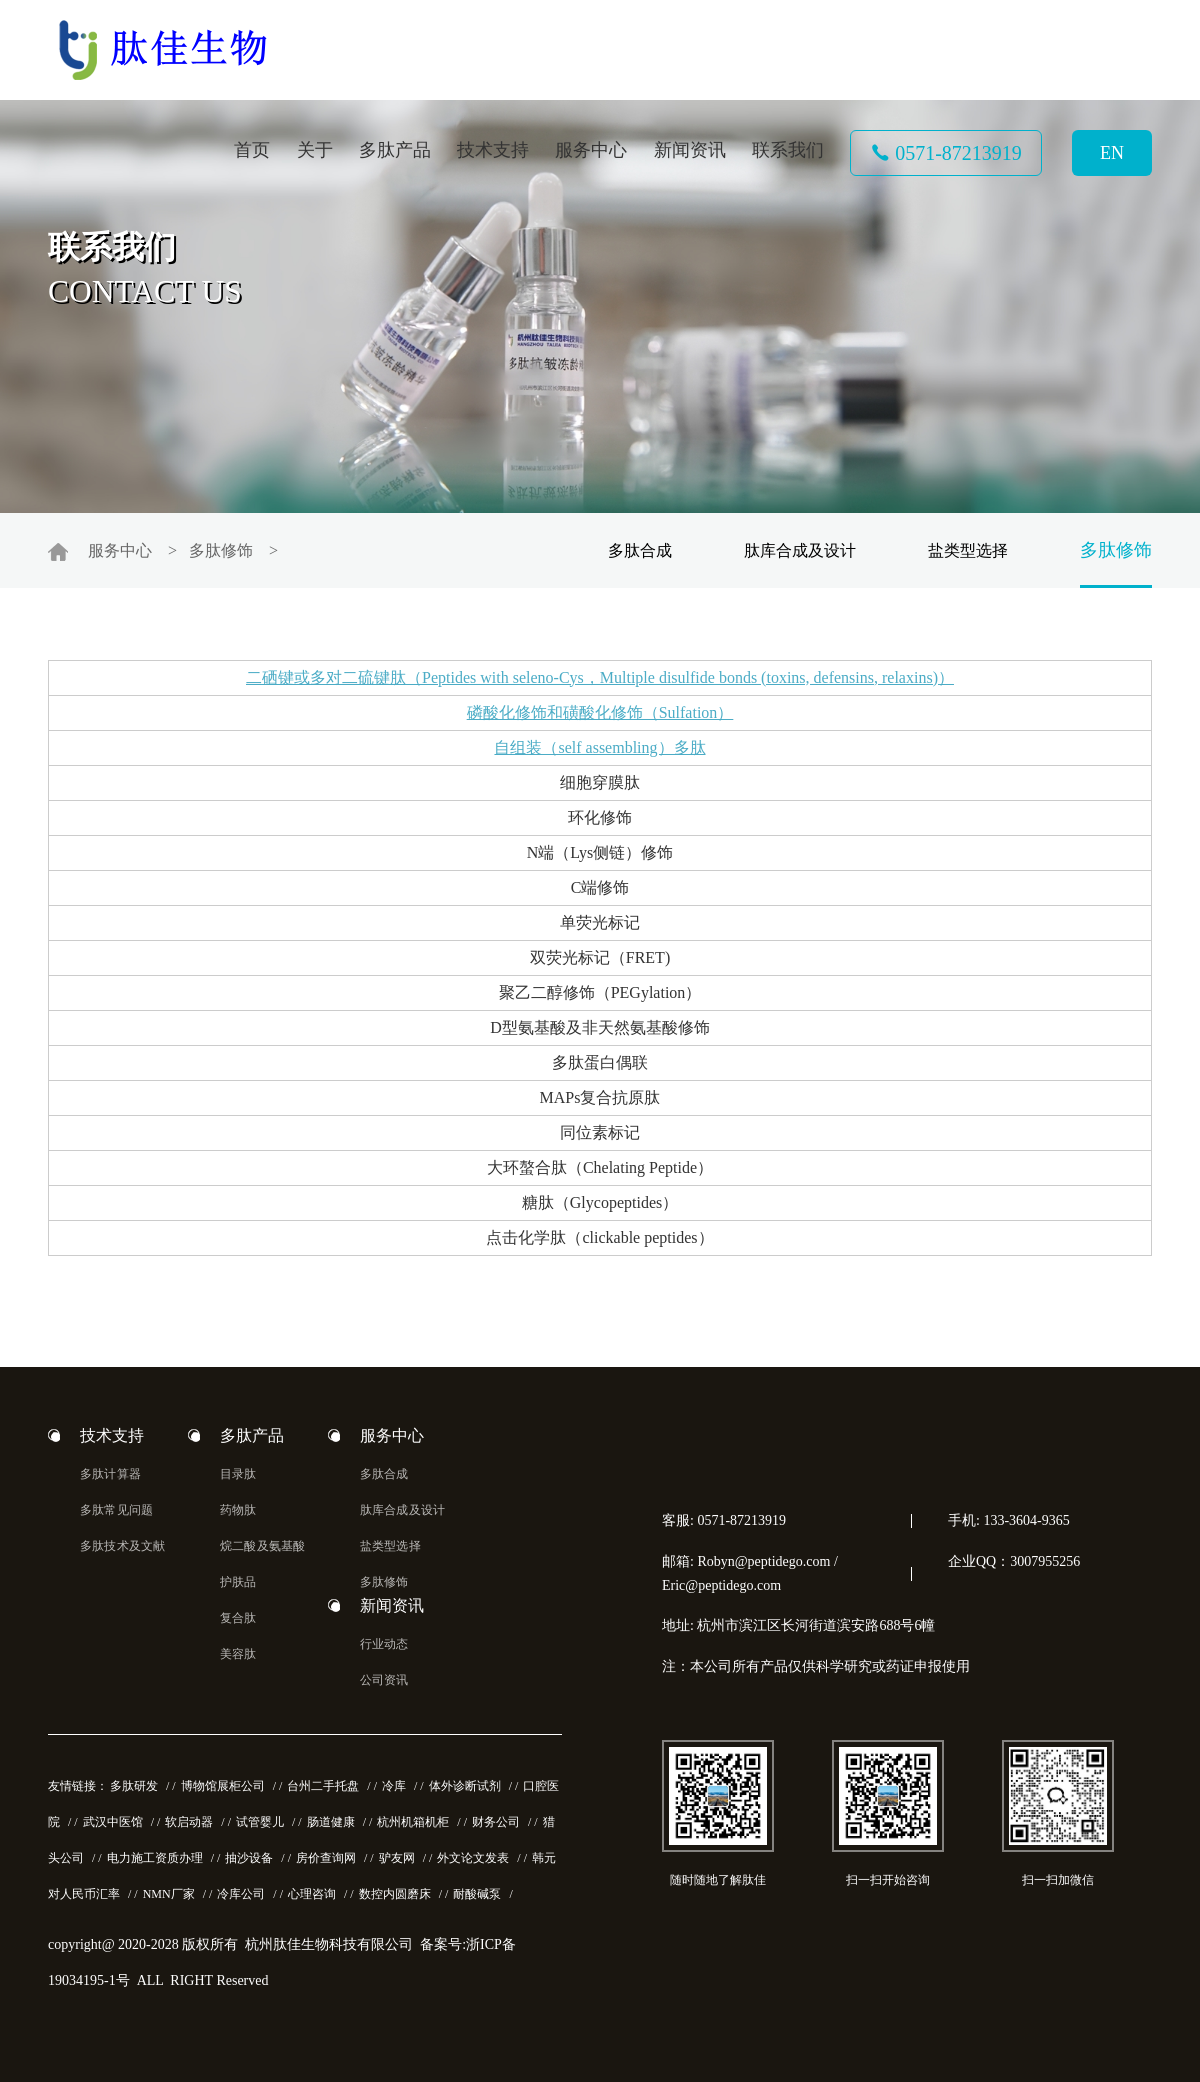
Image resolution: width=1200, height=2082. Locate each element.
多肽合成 (640, 550)
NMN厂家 (169, 1894)
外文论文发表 (473, 1858)
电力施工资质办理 (155, 1858)
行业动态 (384, 1644)
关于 (315, 150)
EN (1112, 153)
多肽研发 (134, 1786)
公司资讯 (384, 1680)
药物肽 (238, 1510)
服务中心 (591, 150)
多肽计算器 (110, 1474)
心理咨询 (312, 1894)
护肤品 (238, 1582)
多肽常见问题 (116, 1510)
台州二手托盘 (323, 1786)
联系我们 (788, 150)
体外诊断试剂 (465, 1786)
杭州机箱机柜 (413, 1822)
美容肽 (238, 1654)
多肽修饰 (221, 550)
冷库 (394, 1786)
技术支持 (493, 150)
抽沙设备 (249, 1858)
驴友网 (397, 1858)
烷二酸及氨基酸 (262, 1546)
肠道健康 (331, 1822)
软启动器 (189, 1822)
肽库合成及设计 (800, 550)
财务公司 (496, 1822)
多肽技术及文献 (122, 1546)
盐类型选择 (968, 550)
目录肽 (238, 1474)
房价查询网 (326, 1858)
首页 (252, 150)
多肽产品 (395, 150)
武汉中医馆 (113, 1822)
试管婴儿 (260, 1822)
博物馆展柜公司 (223, 1786)
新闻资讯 (690, 150)
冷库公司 (241, 1894)
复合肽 (238, 1618)
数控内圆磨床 (395, 1894)
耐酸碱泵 (477, 1894)
